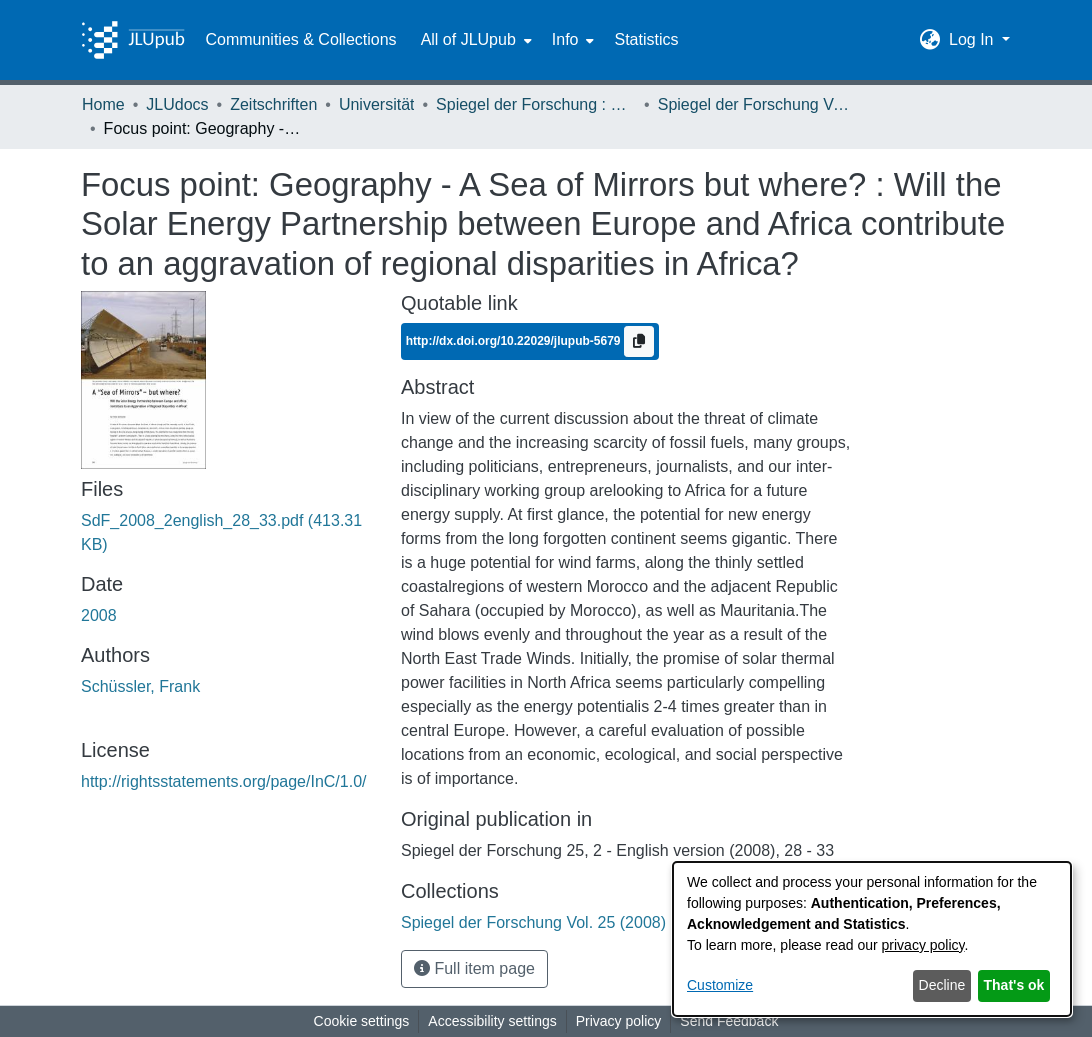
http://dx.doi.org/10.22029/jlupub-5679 (515, 341)
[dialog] (872, 939)
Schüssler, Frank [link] (140, 686)
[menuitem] (474, 40)
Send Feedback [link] (729, 1021)
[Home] (133, 40)
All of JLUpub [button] (468, 39)
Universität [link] (377, 104)
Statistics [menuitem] (646, 39)
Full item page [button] (474, 968)
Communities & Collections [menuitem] (300, 39)
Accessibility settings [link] (492, 1021)
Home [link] (103, 104)
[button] (930, 40)
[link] (619, 922)
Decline (942, 985)
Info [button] (565, 39)
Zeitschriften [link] (273, 104)
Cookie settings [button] (362, 1021)
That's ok (1014, 985)
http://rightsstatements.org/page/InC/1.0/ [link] (224, 781)
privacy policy (923, 945)
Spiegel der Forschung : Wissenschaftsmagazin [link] (536, 104)
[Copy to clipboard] (639, 341)
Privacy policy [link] (619, 1021)
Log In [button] (973, 39)
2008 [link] (99, 615)
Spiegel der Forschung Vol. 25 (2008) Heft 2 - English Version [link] (758, 104)
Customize (720, 985)
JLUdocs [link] (177, 104)
